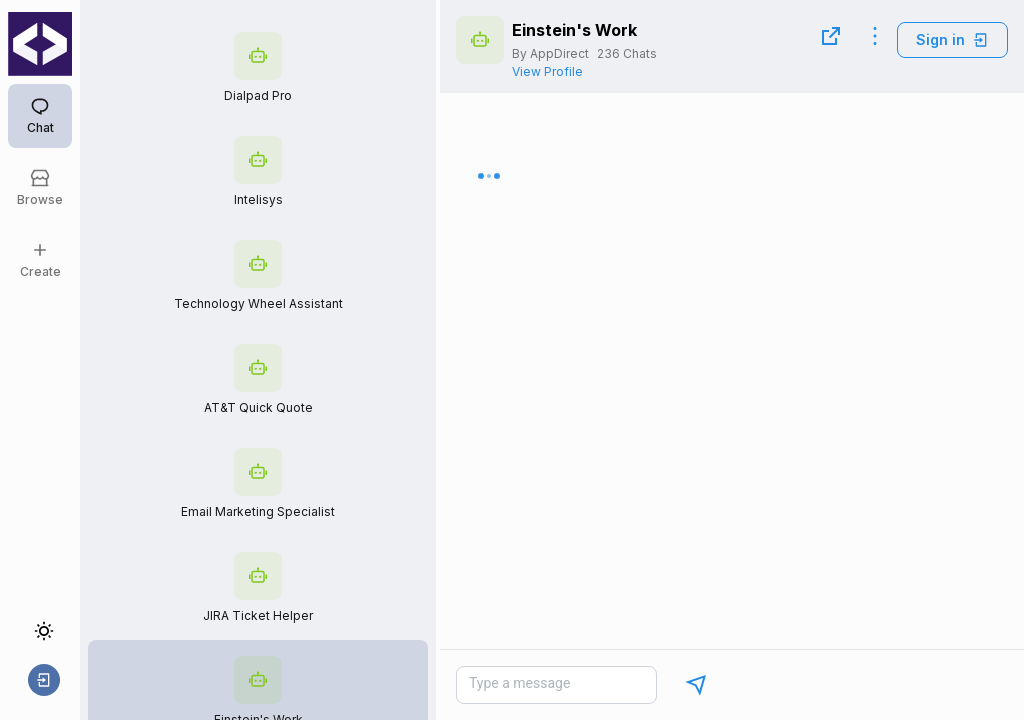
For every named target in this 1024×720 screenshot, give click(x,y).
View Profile (547, 71)
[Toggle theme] (44, 631)
